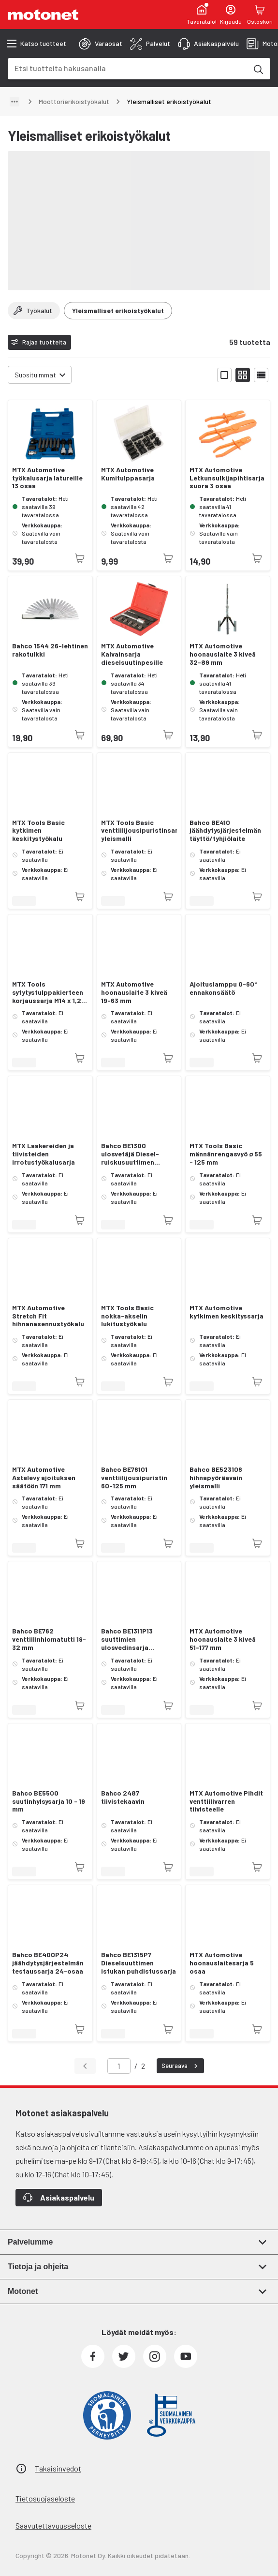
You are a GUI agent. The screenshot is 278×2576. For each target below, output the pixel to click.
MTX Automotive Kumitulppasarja (128, 474)
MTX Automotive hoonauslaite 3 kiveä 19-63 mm (134, 992)
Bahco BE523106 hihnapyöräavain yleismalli (216, 1478)
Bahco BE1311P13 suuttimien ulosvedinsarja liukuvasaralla (127, 1639)
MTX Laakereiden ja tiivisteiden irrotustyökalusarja (43, 1154)
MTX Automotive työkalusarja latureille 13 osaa (47, 478)
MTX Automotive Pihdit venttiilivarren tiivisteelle (226, 1801)
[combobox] (127, 68)
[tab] (100, 43)
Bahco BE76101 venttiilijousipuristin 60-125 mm (134, 1478)
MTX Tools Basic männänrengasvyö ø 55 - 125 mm (226, 1154)
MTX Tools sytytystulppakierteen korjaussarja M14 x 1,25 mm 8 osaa (48, 992)
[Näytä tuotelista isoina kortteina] (224, 375)
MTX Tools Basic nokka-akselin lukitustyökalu (127, 1316)
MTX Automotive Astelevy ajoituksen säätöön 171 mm (43, 1478)
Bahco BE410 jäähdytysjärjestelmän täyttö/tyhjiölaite (225, 831)
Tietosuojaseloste (45, 2498)
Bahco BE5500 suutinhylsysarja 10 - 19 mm (48, 1801)
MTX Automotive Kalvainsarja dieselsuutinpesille (132, 654)
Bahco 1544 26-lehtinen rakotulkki (50, 650)
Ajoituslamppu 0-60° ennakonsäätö (223, 988)
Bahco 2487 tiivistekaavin (123, 1797)
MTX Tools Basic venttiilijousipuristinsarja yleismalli (139, 831)
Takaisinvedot (58, 2468)
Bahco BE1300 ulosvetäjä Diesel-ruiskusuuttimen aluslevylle (130, 1154)
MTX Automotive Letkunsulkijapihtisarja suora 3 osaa (227, 478)
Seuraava (180, 2066)
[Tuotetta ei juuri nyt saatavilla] (79, 558)
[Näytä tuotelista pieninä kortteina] (242, 375)
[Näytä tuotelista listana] (261, 375)
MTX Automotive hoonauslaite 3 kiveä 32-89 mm (223, 654)
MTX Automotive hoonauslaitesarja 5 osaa (222, 1963)
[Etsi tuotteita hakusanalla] (257, 69)
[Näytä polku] (14, 101)
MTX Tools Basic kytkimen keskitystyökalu (38, 831)
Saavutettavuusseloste (53, 2525)
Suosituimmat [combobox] (35, 375)
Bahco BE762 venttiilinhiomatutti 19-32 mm (49, 1639)
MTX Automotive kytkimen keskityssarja (226, 1312)
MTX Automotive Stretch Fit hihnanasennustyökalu (48, 1316)
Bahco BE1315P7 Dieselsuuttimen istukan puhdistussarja (138, 1963)
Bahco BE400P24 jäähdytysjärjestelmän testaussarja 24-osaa (48, 1963)
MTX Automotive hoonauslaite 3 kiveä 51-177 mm (223, 1639)
